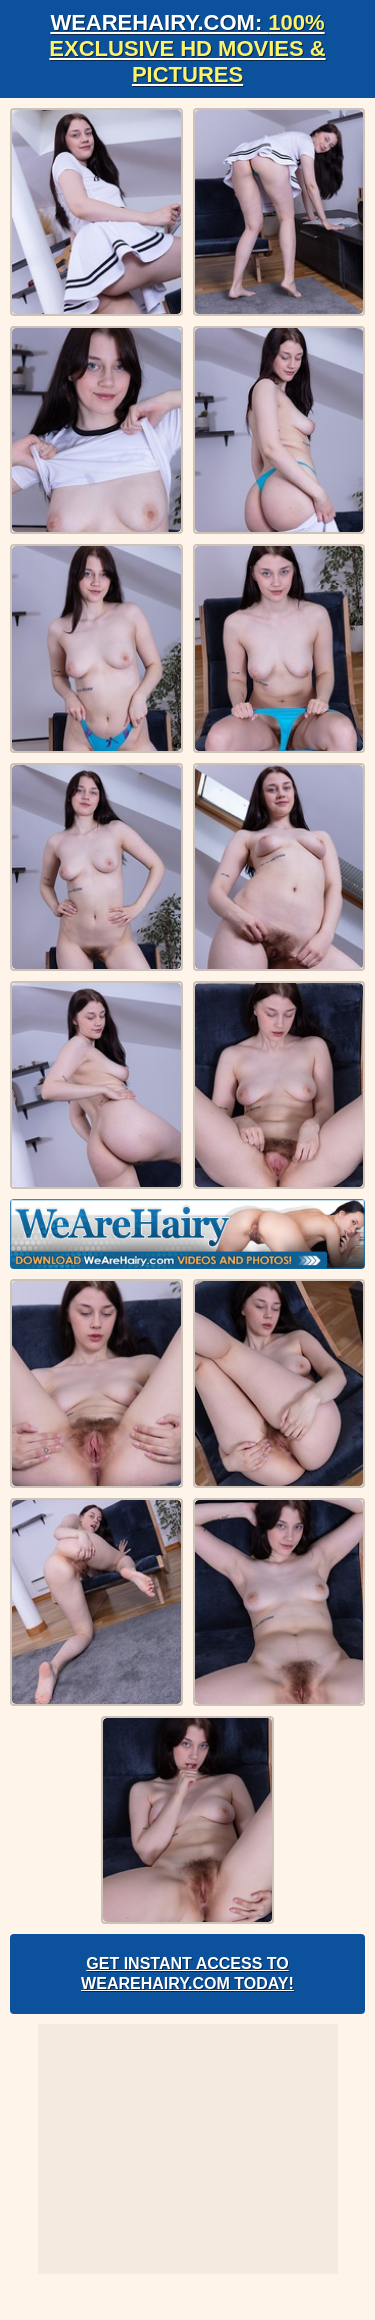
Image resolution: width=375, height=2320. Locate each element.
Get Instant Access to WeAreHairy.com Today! (187, 1973)
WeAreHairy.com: (187, 48)
